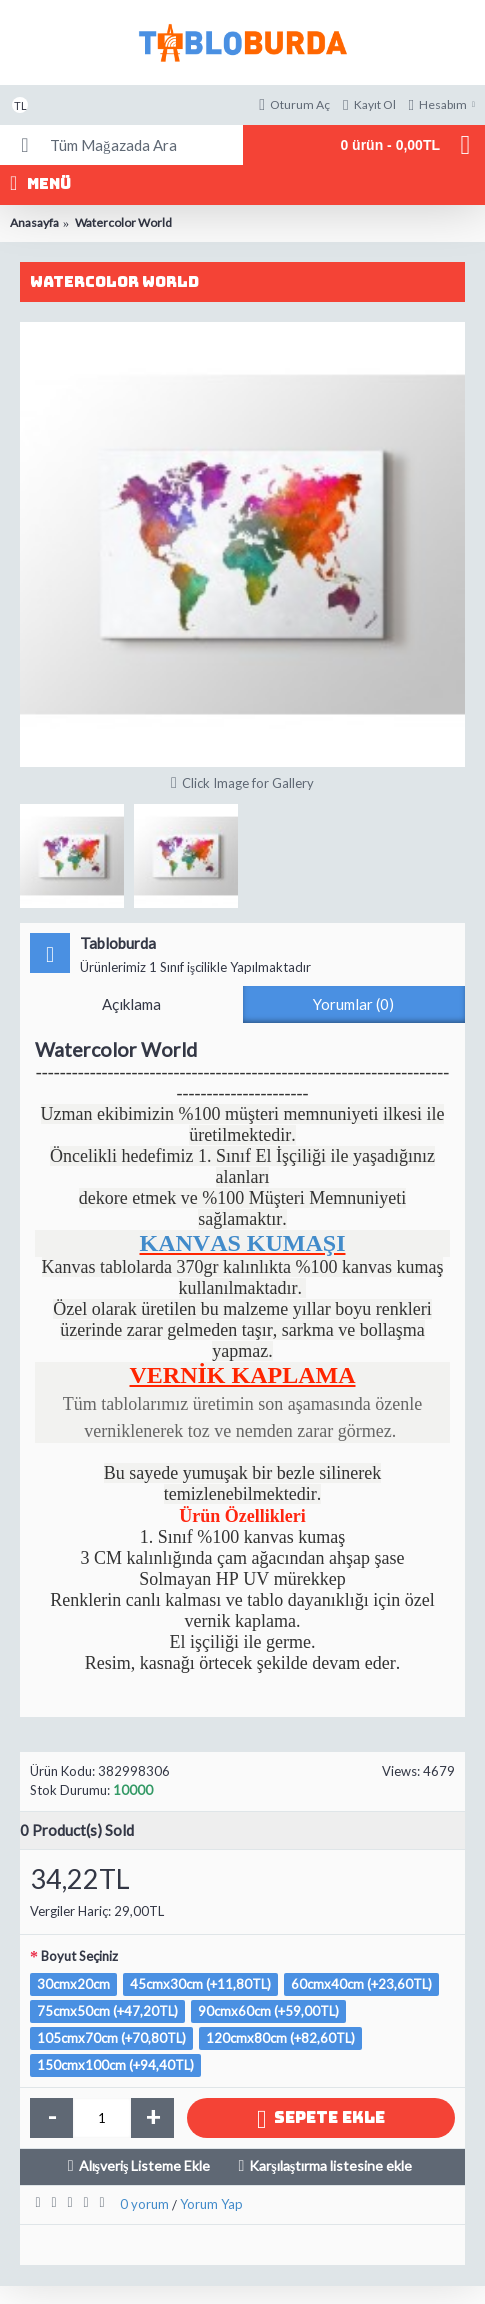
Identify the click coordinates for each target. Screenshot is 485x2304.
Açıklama (131, 1004)
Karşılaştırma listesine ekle (330, 2165)
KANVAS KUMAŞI (242, 1243)
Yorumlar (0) (353, 1004)
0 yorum (144, 2204)
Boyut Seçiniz (79, 1956)
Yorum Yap (211, 2204)
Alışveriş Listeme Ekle (145, 2165)
